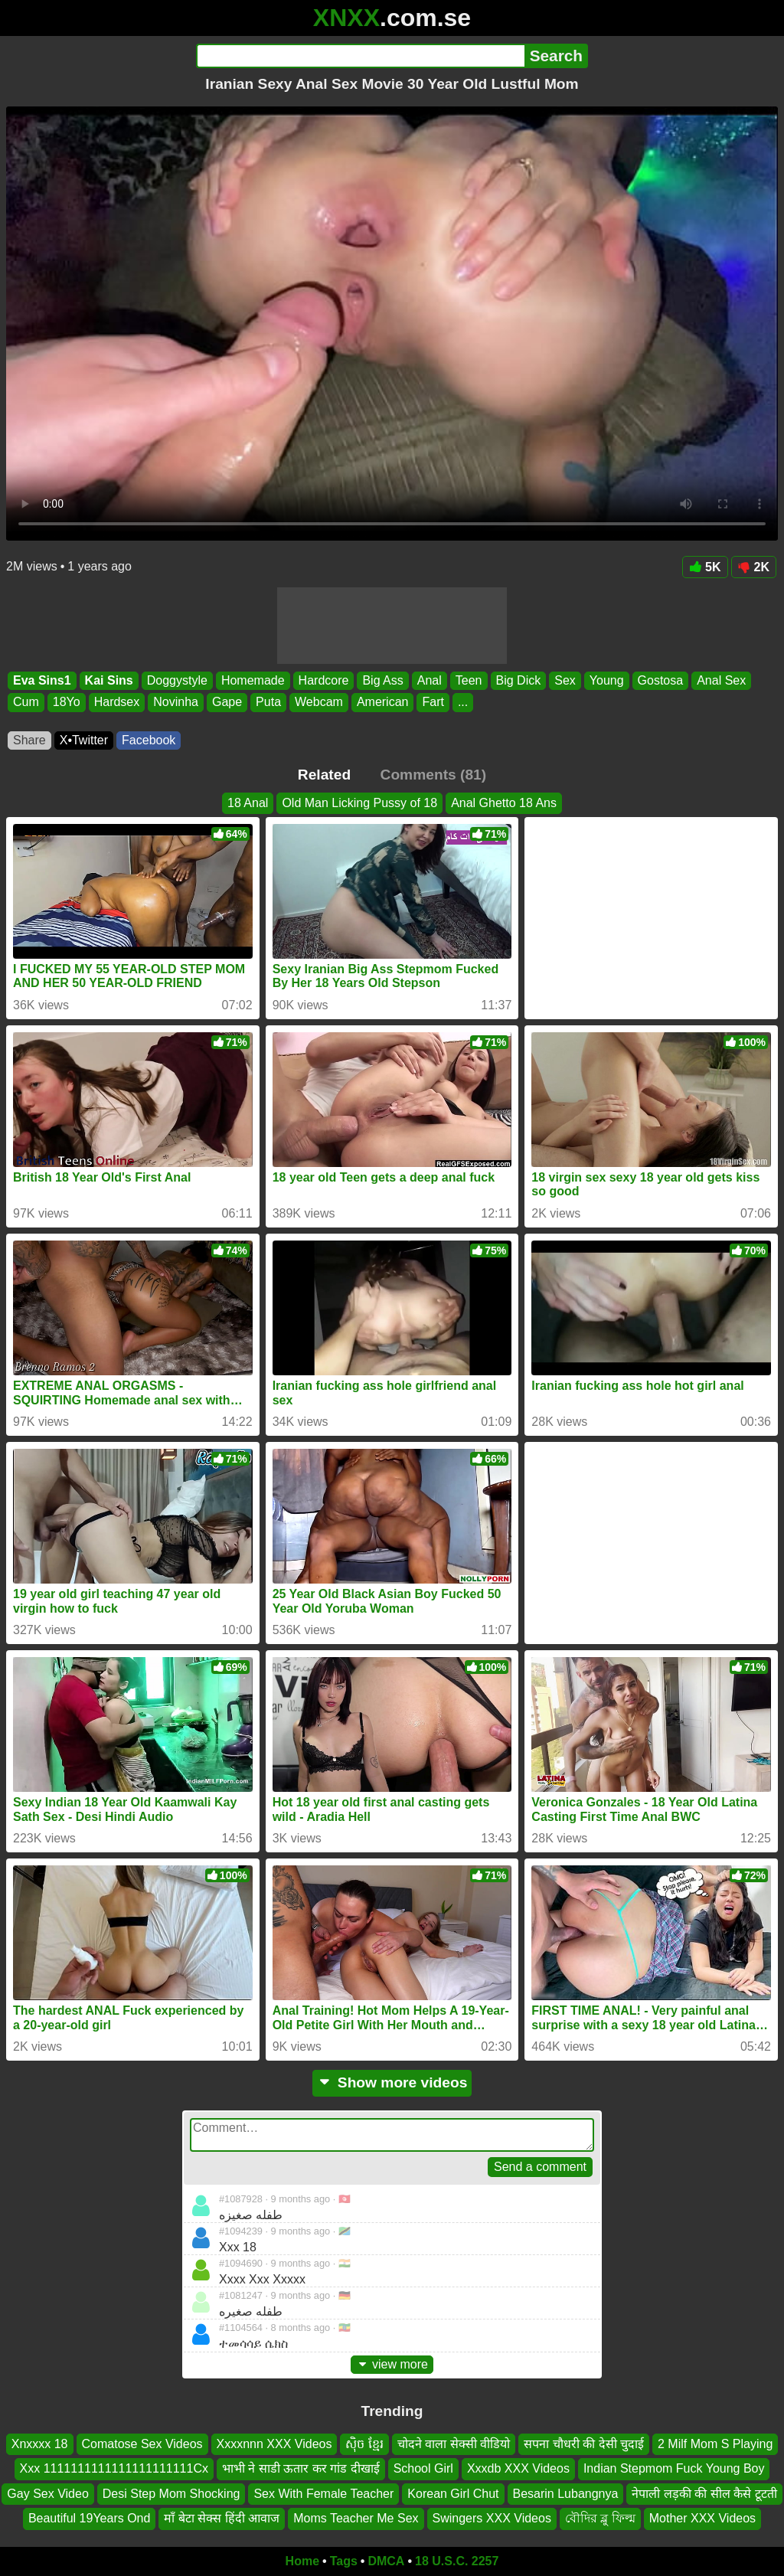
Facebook (148, 740)
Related (324, 775)
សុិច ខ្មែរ (364, 2443)
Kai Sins (109, 680)
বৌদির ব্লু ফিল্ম (600, 2518)
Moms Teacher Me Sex (355, 2518)
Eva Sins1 (42, 680)
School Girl (423, 2468)
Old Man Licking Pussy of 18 (359, 802)
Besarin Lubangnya (566, 2493)
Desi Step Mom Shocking (171, 2493)
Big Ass (382, 680)
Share (29, 740)
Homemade (253, 680)
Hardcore (324, 680)
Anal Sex (721, 680)
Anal (429, 680)
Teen (469, 680)
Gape (227, 702)
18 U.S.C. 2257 (456, 2561)
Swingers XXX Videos (492, 2518)
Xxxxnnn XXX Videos (274, 2443)
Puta (268, 702)
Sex (565, 680)
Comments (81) (434, 775)
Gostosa (661, 680)
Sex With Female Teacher (323, 2493)
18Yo (66, 702)
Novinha (175, 702)
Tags (344, 2561)
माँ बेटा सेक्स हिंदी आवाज (221, 2518)
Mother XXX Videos (702, 2518)
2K (753, 567)
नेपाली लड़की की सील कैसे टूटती (704, 2493)
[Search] (360, 56)
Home (302, 2561)
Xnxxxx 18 (39, 2443)
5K (704, 567)
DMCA (386, 2561)
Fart (432, 702)
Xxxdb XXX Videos (518, 2468)
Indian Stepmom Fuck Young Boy (674, 2468)
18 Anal (247, 802)
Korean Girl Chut (452, 2493)
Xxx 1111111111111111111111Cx (114, 2468)
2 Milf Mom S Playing (715, 2443)
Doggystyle (177, 680)
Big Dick (518, 680)
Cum (26, 702)
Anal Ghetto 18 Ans (504, 802)
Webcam (319, 702)
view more (392, 2364)
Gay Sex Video (47, 2493)
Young (607, 680)
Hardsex (117, 702)
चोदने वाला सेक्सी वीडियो (453, 2443)
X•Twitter (84, 740)
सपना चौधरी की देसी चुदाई (584, 2443)
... (463, 702)
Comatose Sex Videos (142, 2443)
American (383, 702)
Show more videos (392, 2082)
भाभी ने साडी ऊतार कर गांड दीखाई (301, 2468)
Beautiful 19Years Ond (89, 2518)
